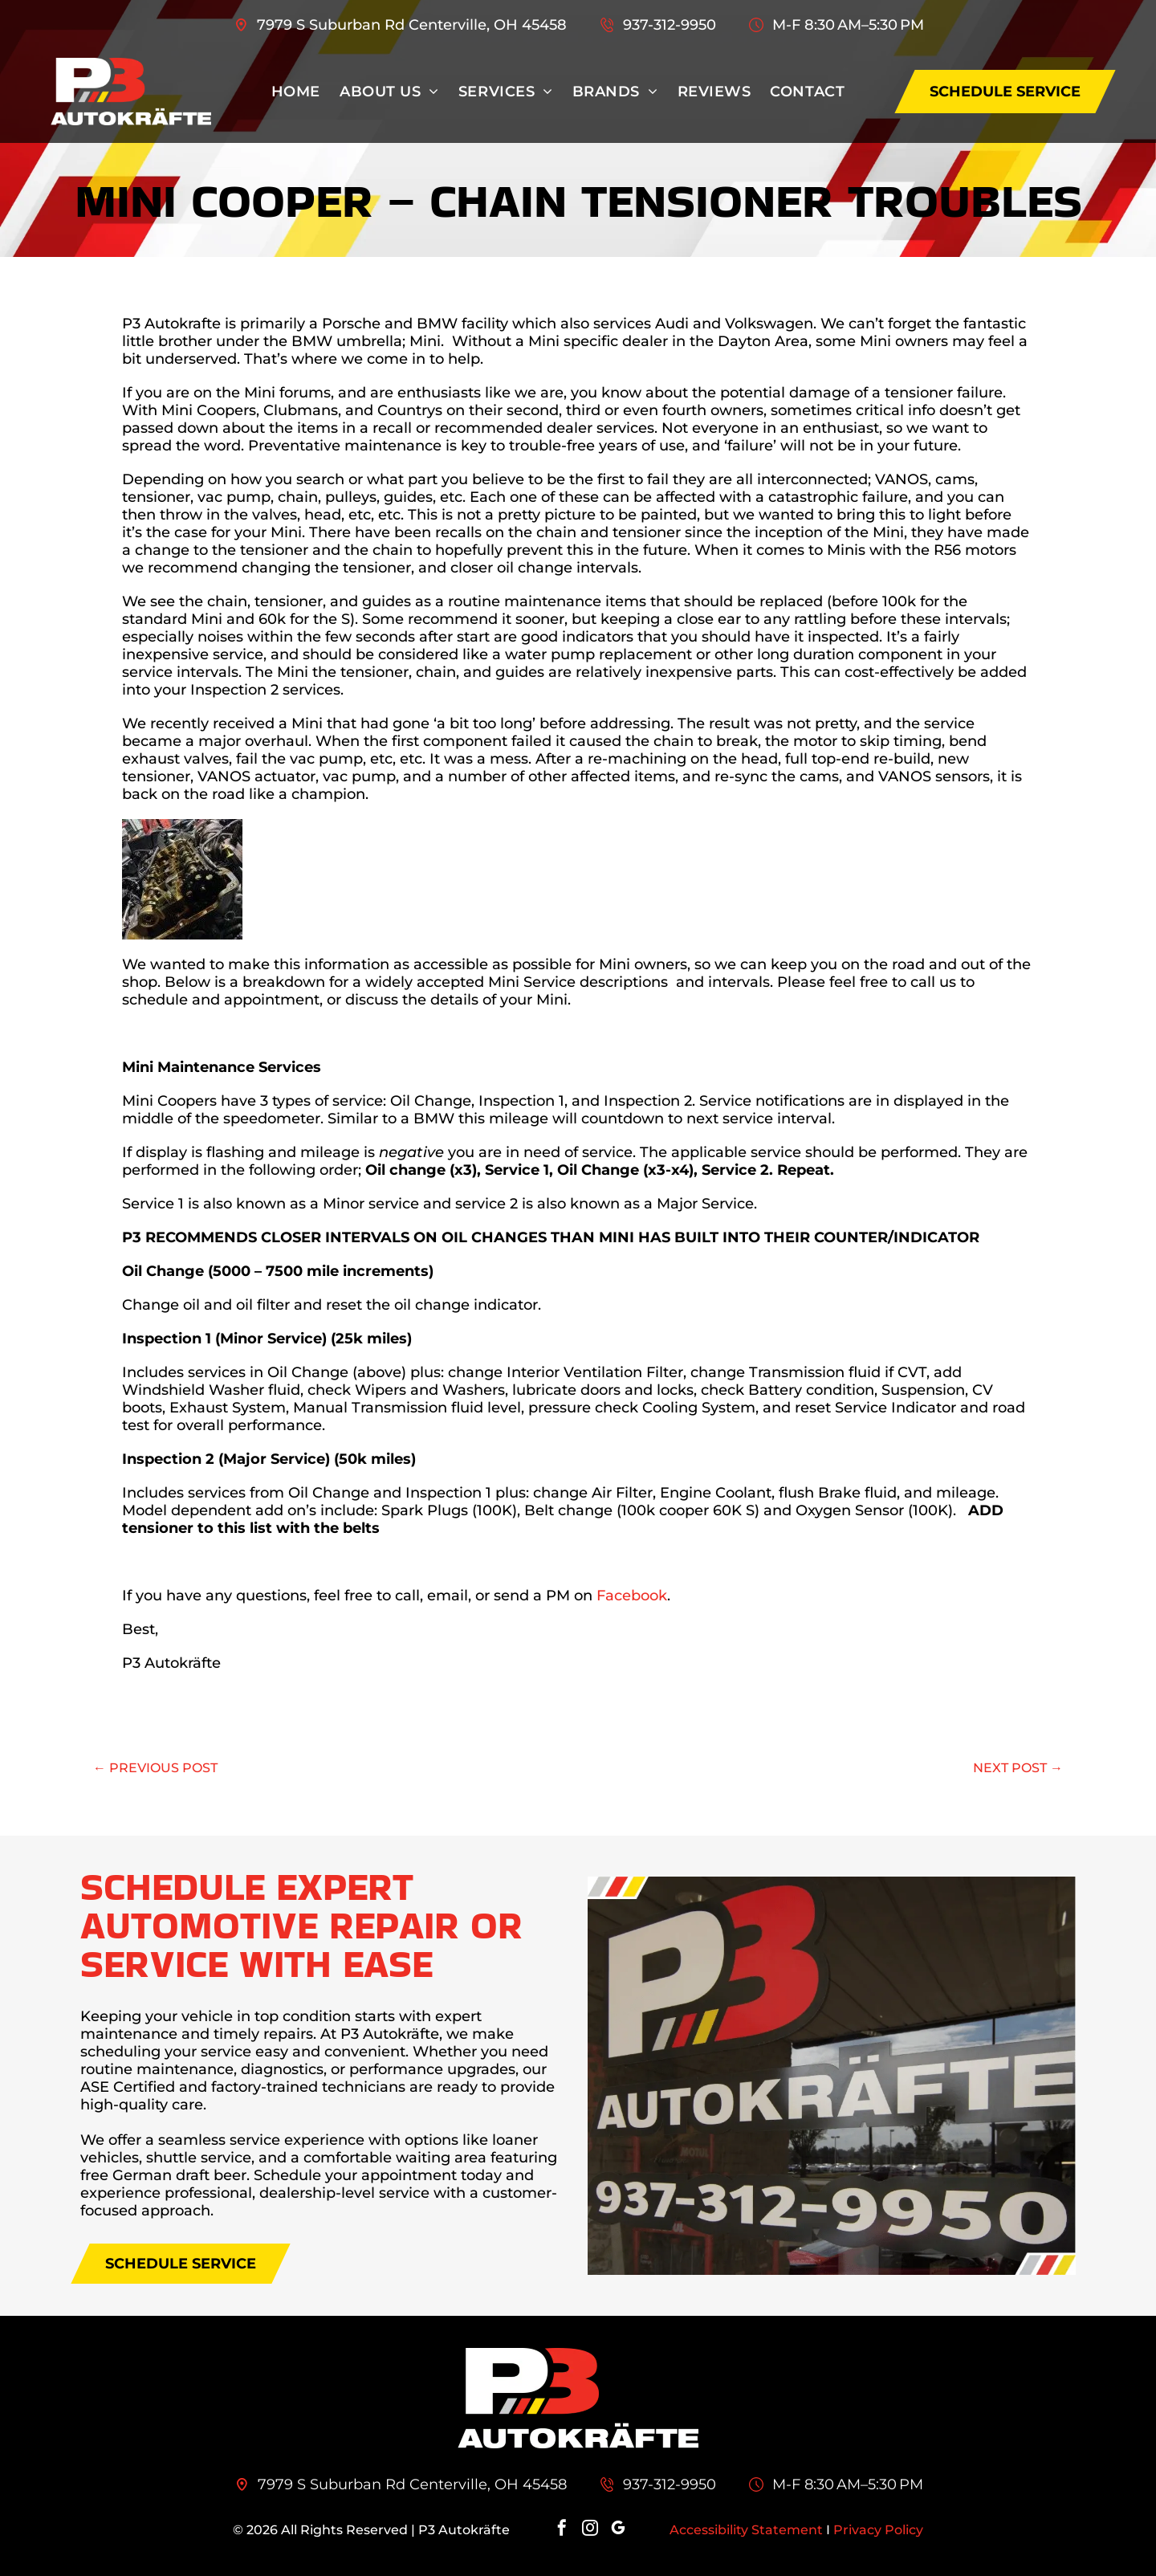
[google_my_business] (618, 2530)
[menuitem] (296, 91)
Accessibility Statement (746, 2529)
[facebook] (562, 2530)
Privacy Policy (878, 2529)
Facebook (631, 1595)
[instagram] (590, 2530)
